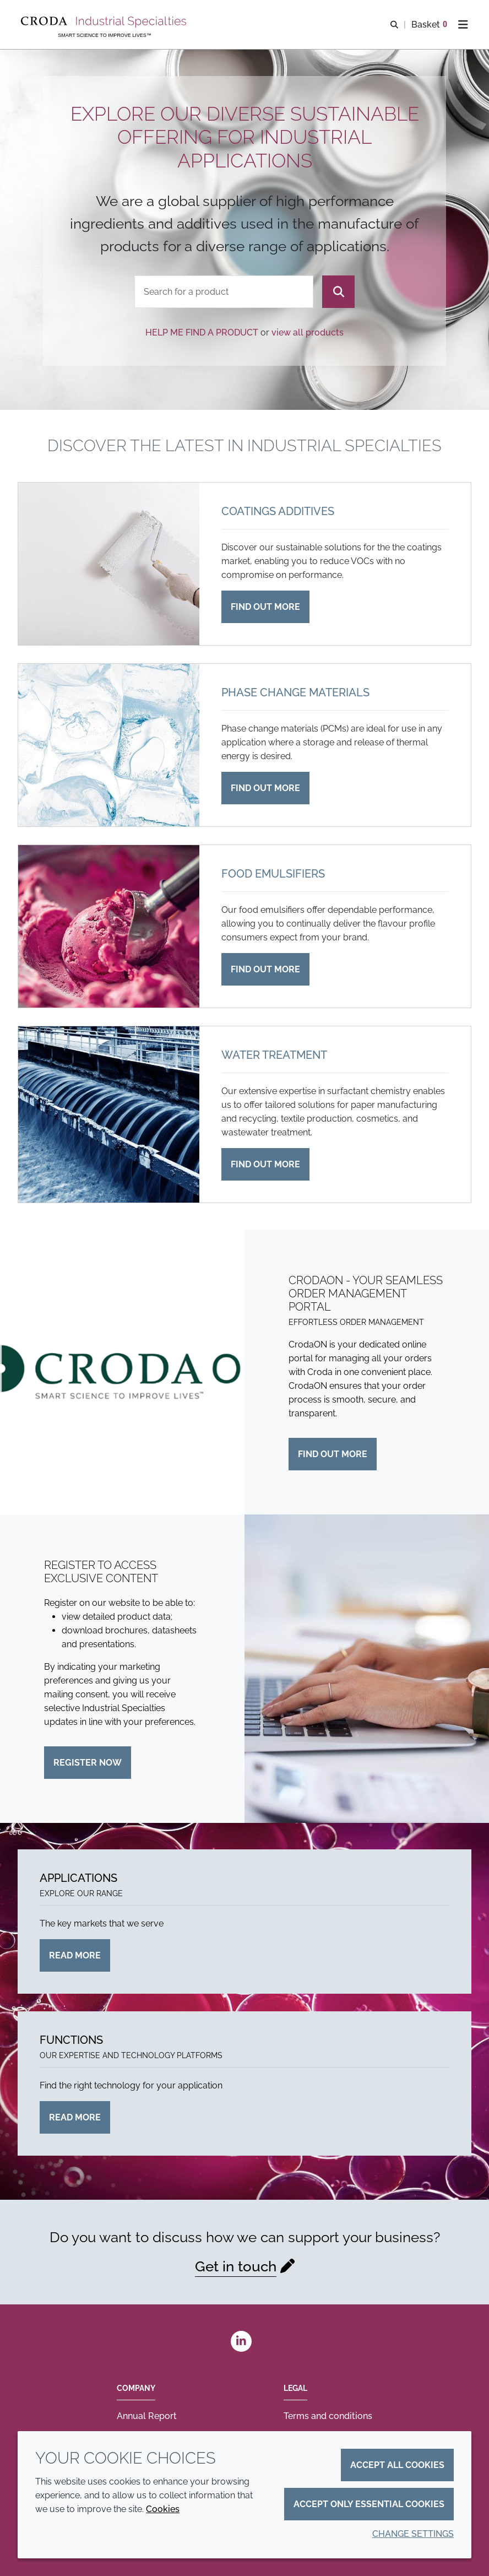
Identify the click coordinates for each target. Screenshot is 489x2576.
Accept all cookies (397, 2465)
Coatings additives (277, 511)
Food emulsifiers (273, 873)
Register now (87, 1762)
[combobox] (223, 291)
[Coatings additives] (108, 564)
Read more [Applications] (75, 1955)
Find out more (332, 1454)
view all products (307, 332)
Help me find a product (201, 332)
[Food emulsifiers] (108, 926)
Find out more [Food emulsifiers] (265, 969)
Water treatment (274, 1055)
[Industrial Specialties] (105, 22)
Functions (71, 2040)
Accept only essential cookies (369, 2504)
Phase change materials (295, 692)
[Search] (338, 291)
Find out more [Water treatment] (265, 1164)
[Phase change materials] (108, 745)
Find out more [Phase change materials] (265, 788)
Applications (78, 1878)
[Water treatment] (108, 1114)
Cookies (163, 2509)
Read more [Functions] (75, 2117)
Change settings (413, 2534)
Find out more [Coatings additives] (265, 607)
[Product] (223, 291)
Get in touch (235, 2266)
